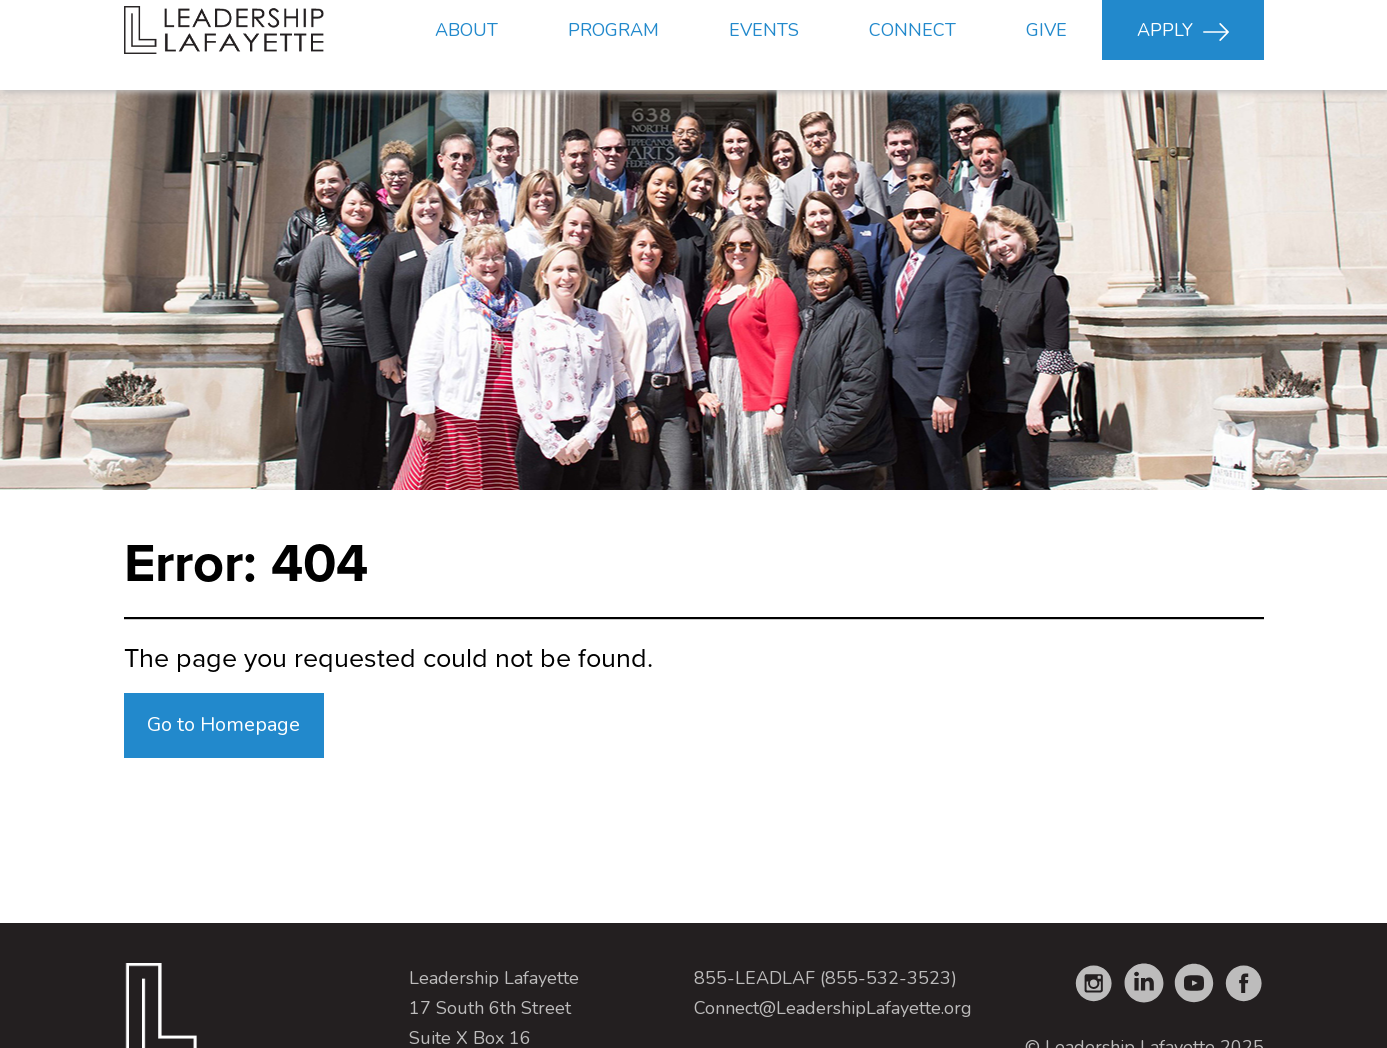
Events (764, 45)
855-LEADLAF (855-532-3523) (825, 978)
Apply (1183, 46)
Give (1046, 45)
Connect (912, 45)
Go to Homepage (223, 724)
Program (613, 45)
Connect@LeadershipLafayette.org (833, 1008)
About (466, 45)
